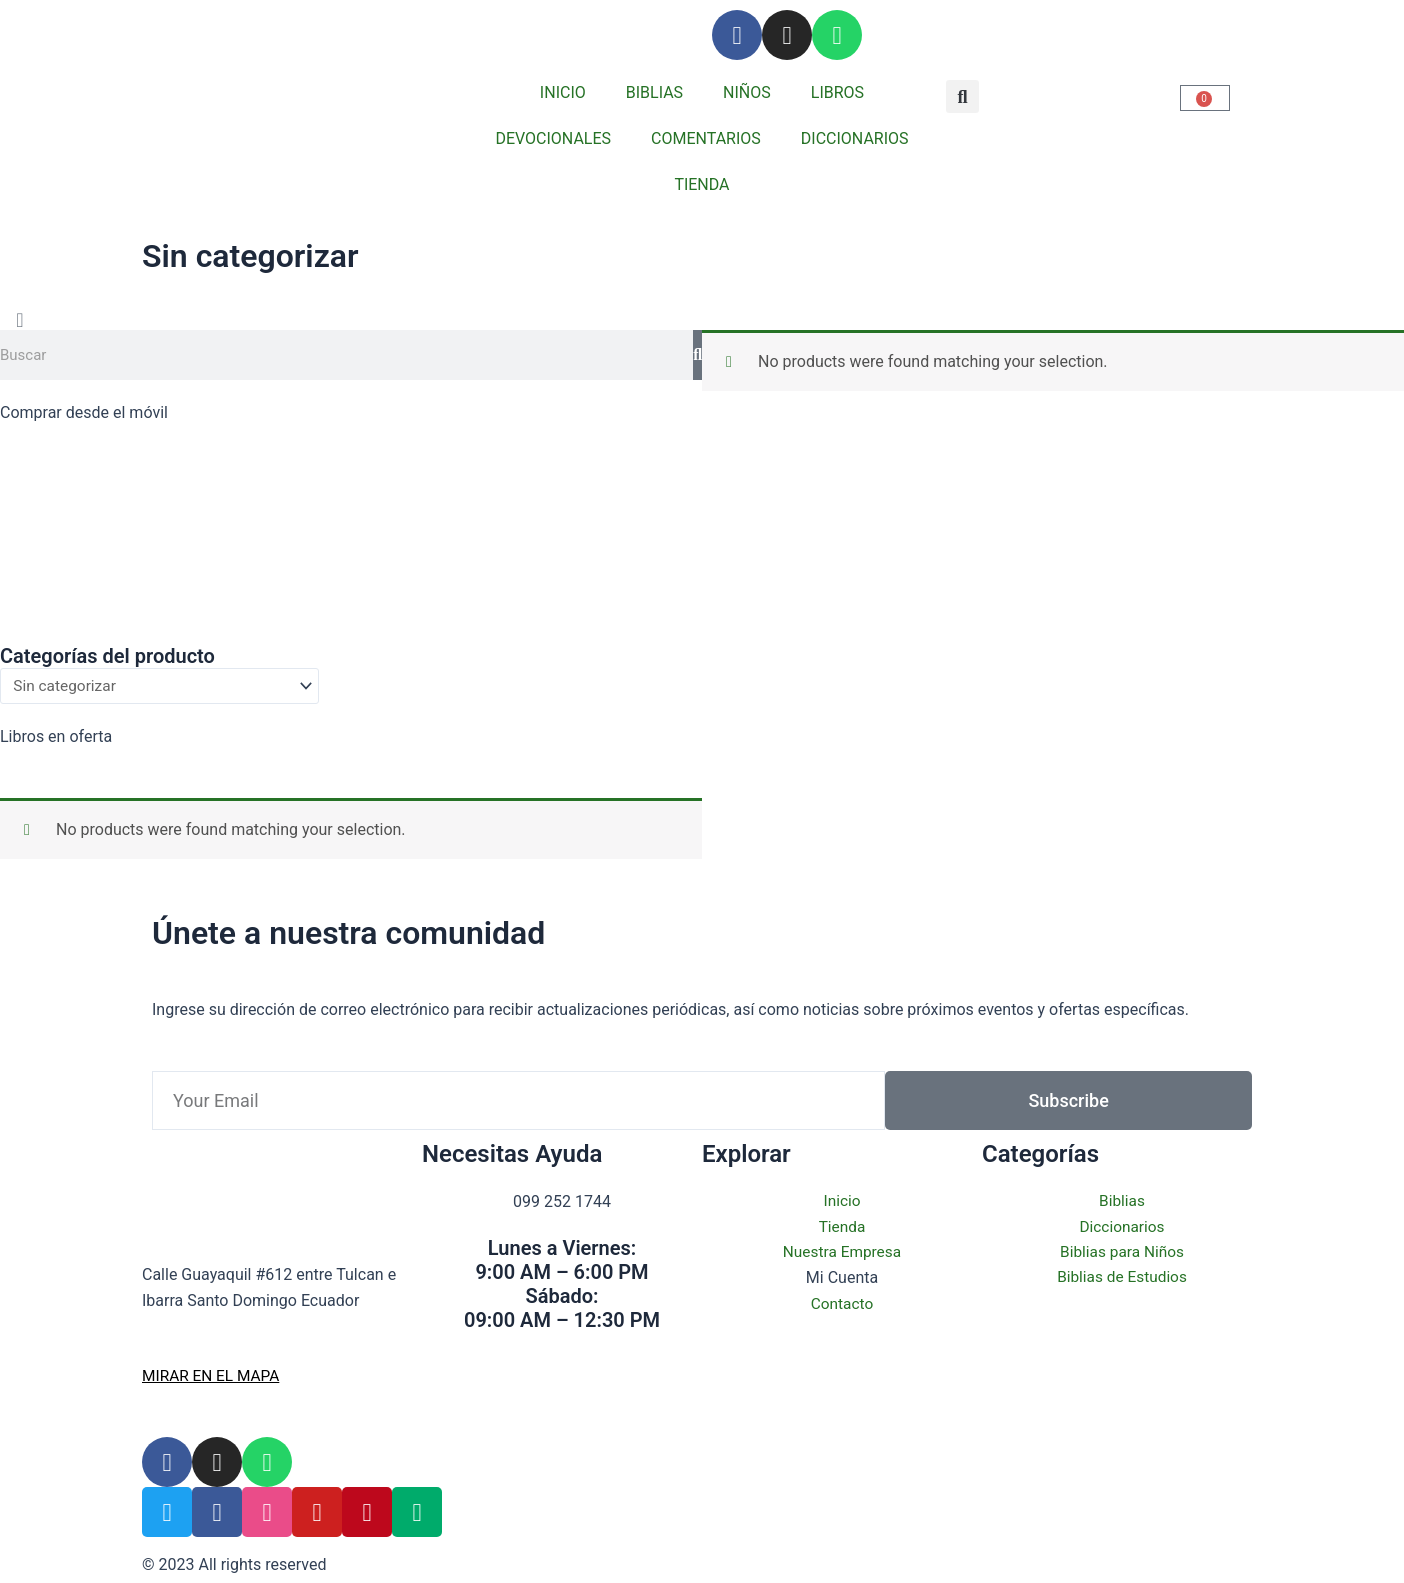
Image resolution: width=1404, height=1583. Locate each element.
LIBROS (837, 92)
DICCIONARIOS (855, 138)
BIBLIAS (654, 92)
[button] (962, 96)
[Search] (697, 355)
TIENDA (701, 184)
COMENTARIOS (706, 138)
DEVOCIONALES (553, 138)
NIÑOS (747, 92)
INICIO (563, 92)
